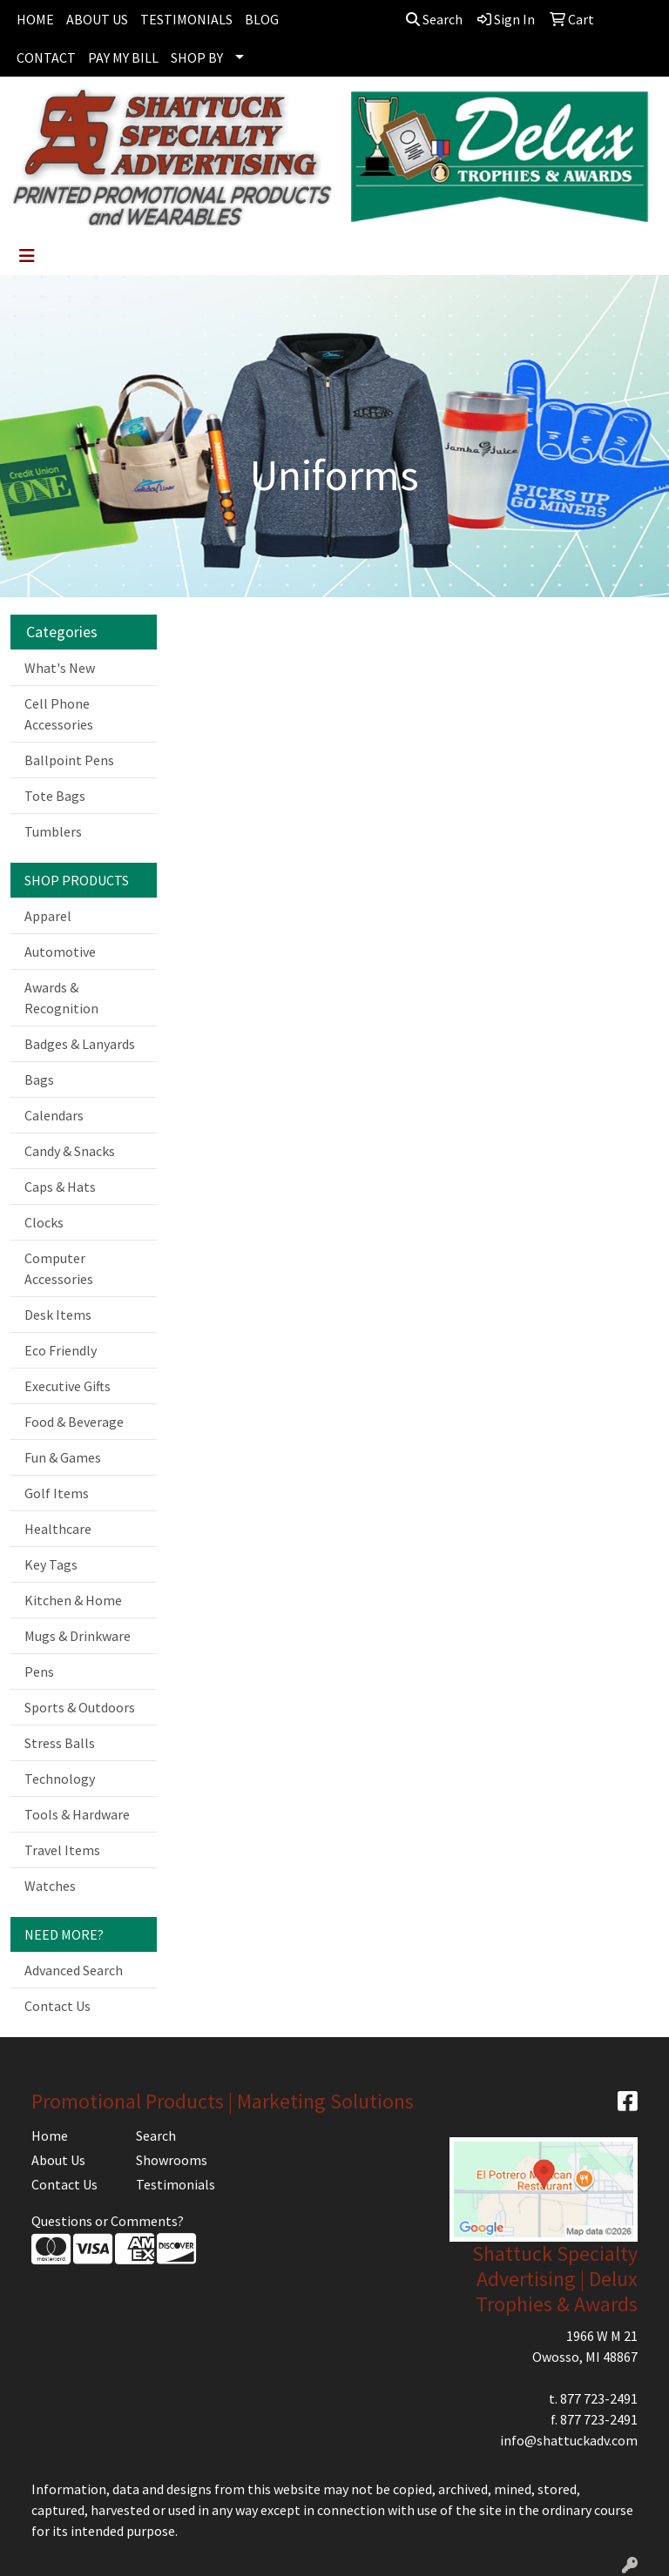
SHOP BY (197, 57)
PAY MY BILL (123, 57)
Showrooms (171, 2160)
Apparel (47, 916)
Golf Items (56, 1493)
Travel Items (62, 1850)
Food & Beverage (74, 1421)
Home (49, 2135)
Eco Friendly (60, 1350)
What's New (59, 667)
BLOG (262, 19)
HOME (35, 19)
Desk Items (57, 1314)
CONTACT (46, 57)
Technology (59, 1778)
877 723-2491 (599, 2398)
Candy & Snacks (69, 1151)
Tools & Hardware (77, 1814)
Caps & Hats (60, 1186)
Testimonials (175, 2184)
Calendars (54, 1115)
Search (434, 19)
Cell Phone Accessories (58, 714)
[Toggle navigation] (27, 256)
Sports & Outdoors (79, 1707)
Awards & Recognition (61, 998)
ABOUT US (97, 19)
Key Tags (51, 1564)
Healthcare (57, 1528)
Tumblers (53, 831)
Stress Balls (59, 1743)
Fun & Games (62, 1457)
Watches (50, 1885)
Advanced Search (73, 1970)
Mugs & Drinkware (77, 1635)
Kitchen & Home (73, 1600)
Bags (39, 1079)
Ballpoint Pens (69, 760)
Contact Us (57, 2005)
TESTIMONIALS (186, 19)
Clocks (44, 1222)
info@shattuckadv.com (569, 2440)
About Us (58, 2160)
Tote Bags (54, 795)
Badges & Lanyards (79, 1044)
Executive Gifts (67, 1386)
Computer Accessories (58, 1268)
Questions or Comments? (107, 2221)
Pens (39, 1671)
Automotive (60, 951)
